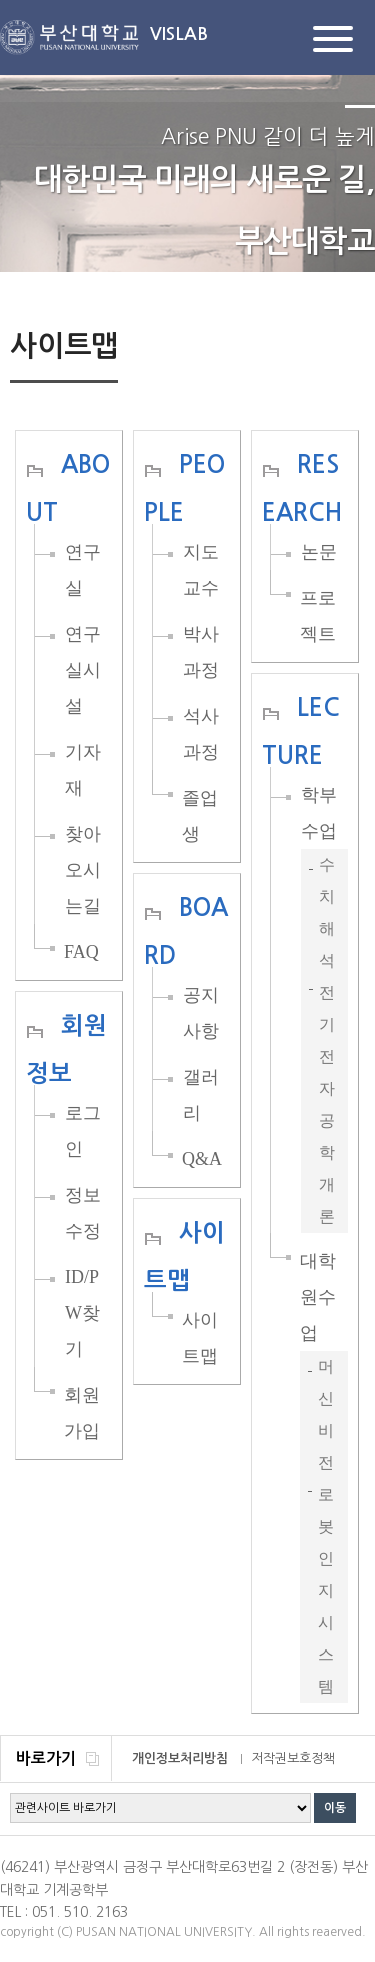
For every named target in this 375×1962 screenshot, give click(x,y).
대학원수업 (318, 1297)
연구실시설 (83, 670)
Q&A (202, 1159)
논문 (319, 552)
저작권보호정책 (293, 1758)
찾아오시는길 (83, 870)
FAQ (81, 952)
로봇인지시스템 (326, 1590)
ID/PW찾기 (82, 1313)
